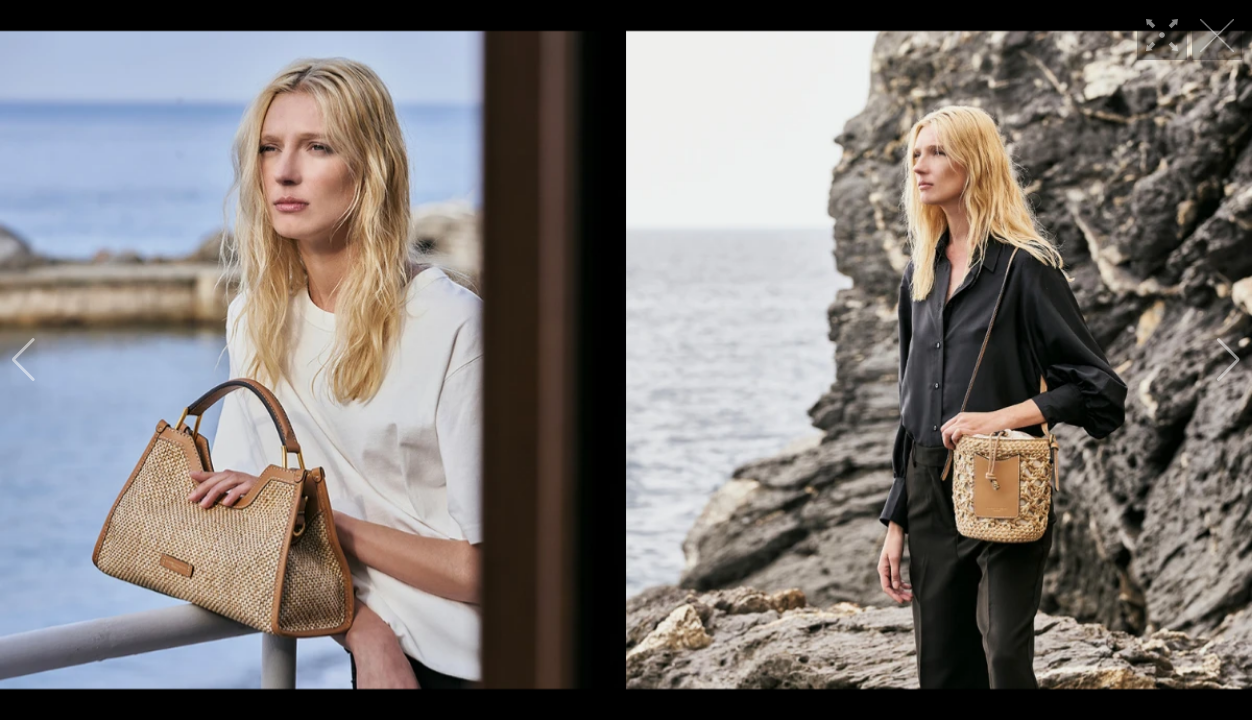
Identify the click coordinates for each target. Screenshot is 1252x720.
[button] (23, 360)
